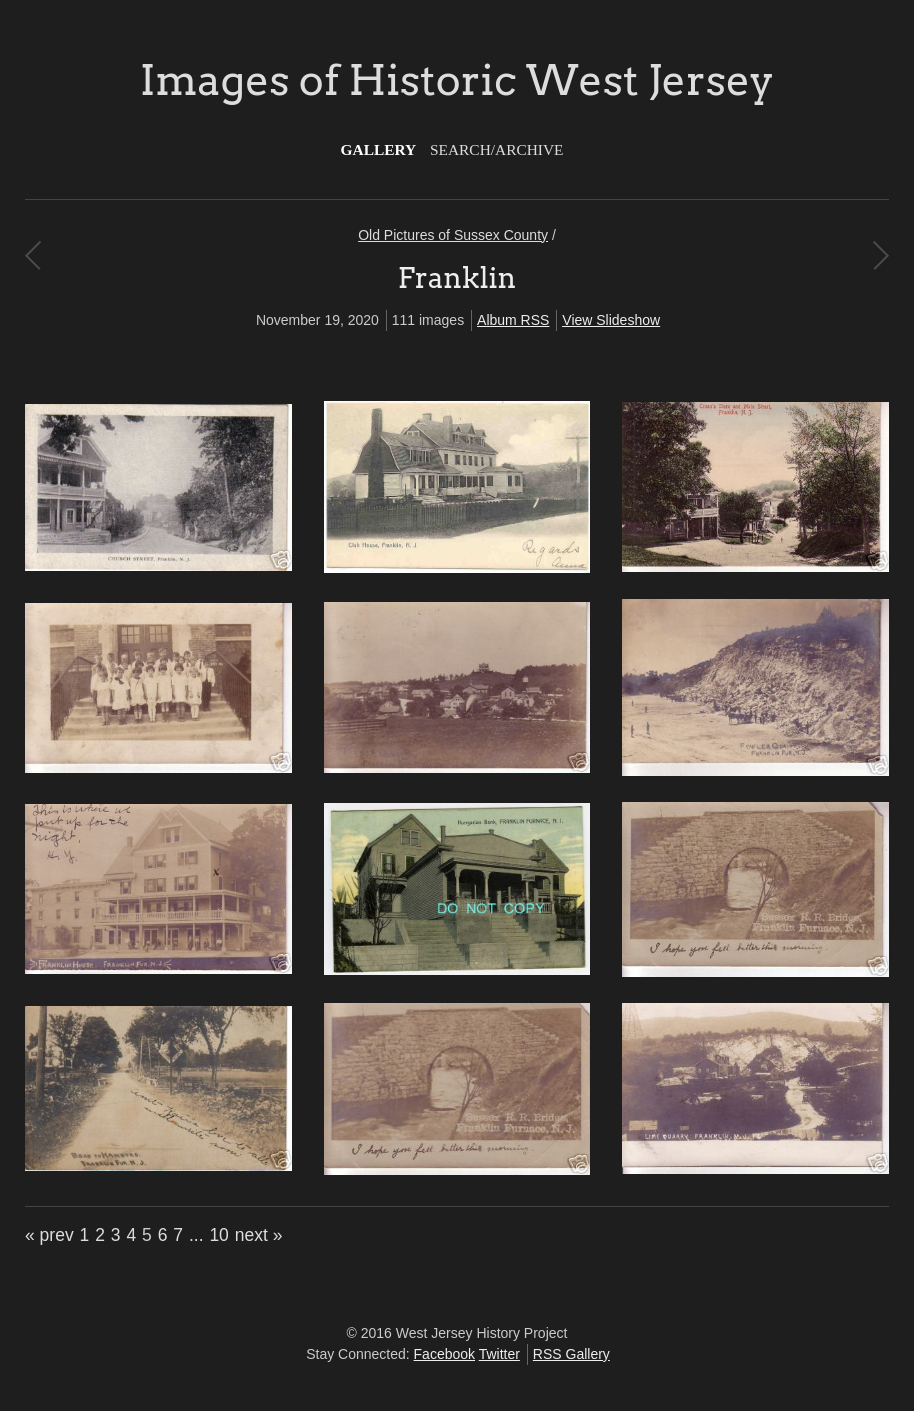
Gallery (379, 149)
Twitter (499, 1354)
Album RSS (513, 320)
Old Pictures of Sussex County (453, 235)
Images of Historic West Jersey (457, 80)
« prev (49, 1235)
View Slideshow (611, 320)
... (196, 1235)
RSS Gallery (571, 1354)
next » (259, 1235)
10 (218, 1235)
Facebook (444, 1354)
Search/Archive (496, 149)
